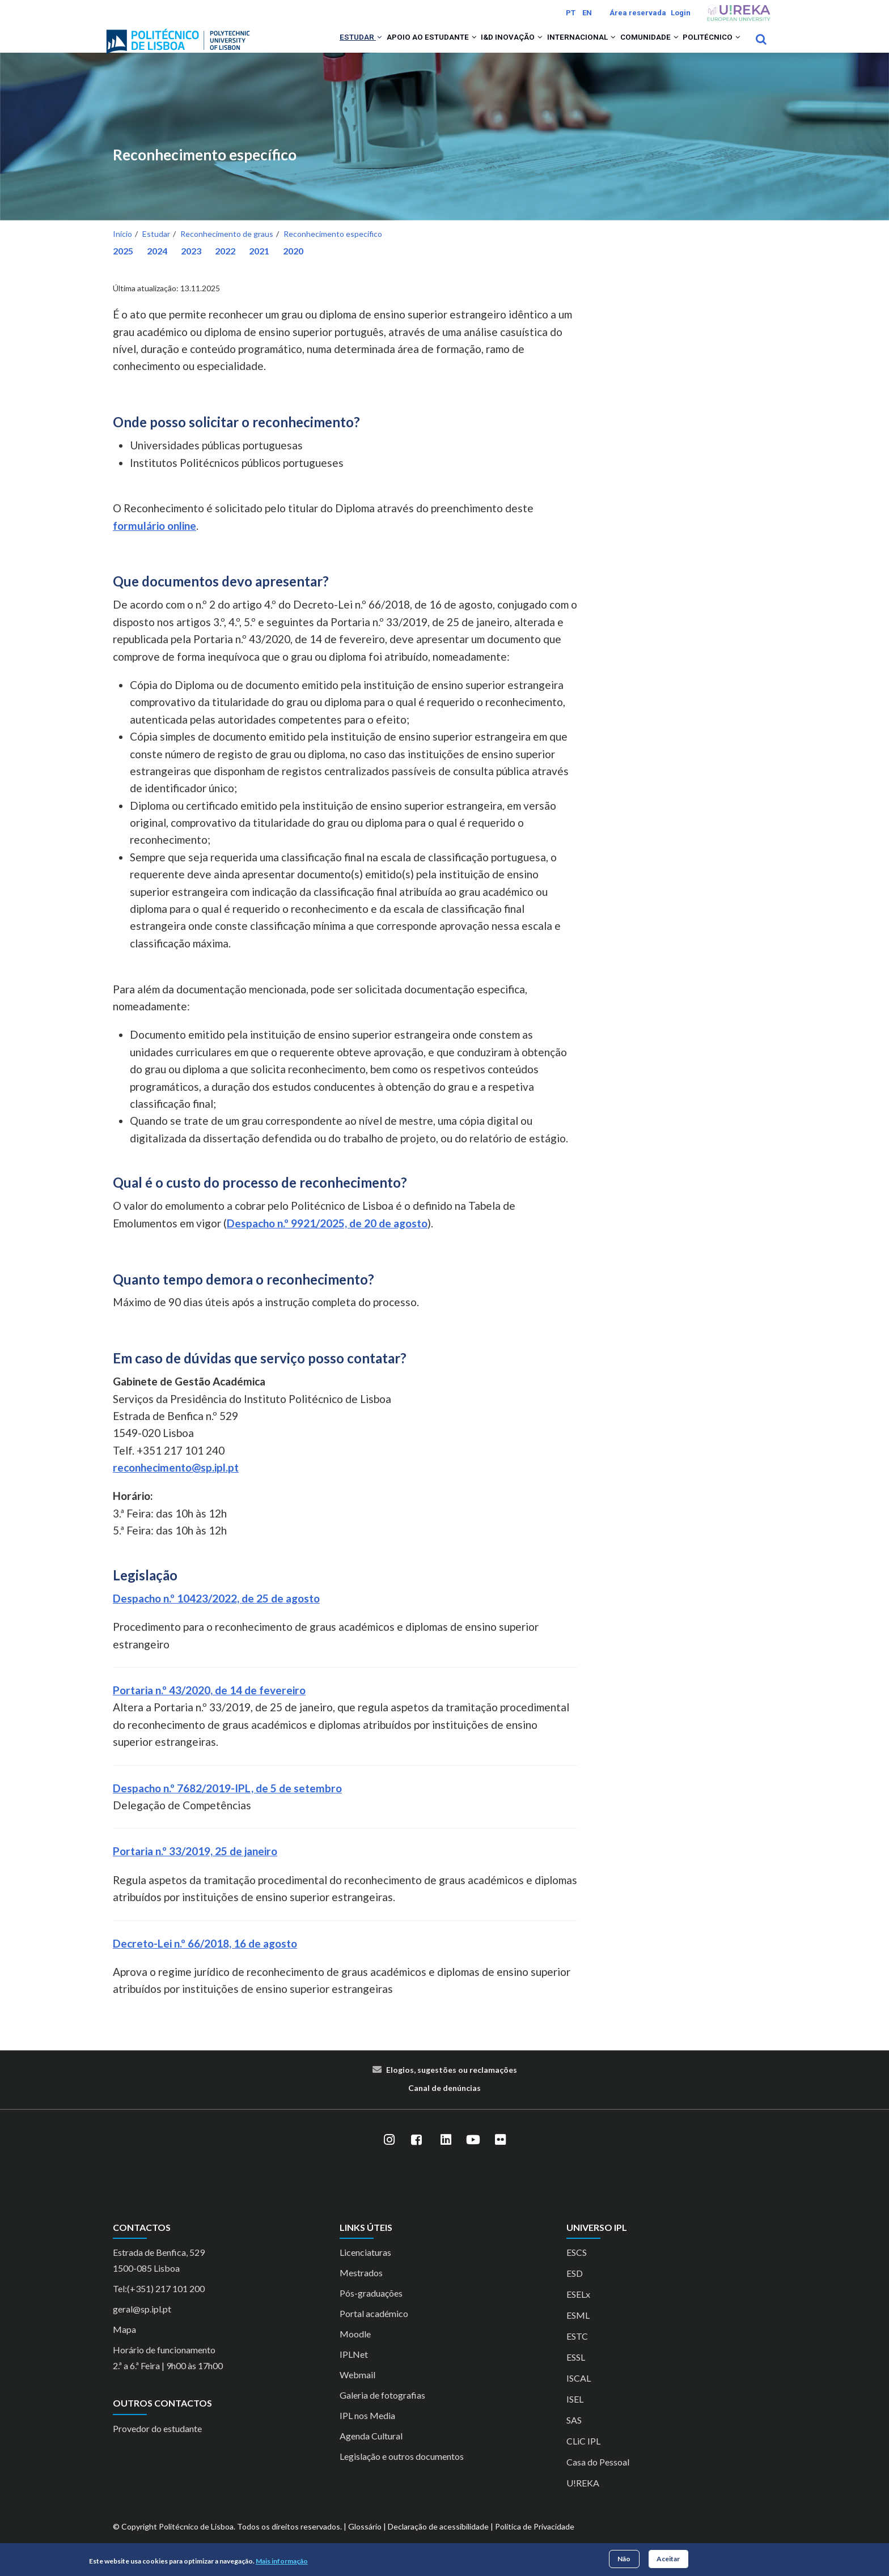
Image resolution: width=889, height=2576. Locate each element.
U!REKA (582, 2498)
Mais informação (282, 2561)
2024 (157, 265)
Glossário (365, 2542)
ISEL (574, 2414)
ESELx (578, 2309)
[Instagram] (389, 2155)
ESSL (575, 2372)
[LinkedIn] (445, 2155)
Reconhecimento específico (205, 169)
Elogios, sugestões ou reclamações (451, 2084)
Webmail (357, 2389)
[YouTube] (472, 2155)
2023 (191, 265)
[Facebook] (416, 2155)
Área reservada (637, 12)
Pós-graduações (371, 2308)
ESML (578, 2330)
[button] (327, 46)
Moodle (355, 2349)
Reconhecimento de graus (226, 248)
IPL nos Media (367, 2430)
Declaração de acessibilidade (438, 2542)
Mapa (124, 2344)
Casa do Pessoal (597, 2477)
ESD (574, 2288)
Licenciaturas (365, 2267)
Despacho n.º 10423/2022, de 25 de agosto (216, 1612)
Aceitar (668, 2558)
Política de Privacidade (534, 2542)
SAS (574, 2435)
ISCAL (578, 2393)
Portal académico (374, 2328)
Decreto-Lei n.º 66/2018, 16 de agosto (205, 1958)
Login (681, 12)
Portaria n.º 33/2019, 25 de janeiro (195, 1866)
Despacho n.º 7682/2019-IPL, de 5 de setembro (227, 1802)
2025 (123, 265)
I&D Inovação (478, 46)
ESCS (576, 2267)
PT (570, 12)
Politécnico (706, 46)
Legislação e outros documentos (402, 2471)
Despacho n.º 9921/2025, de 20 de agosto (327, 1237)
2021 (259, 265)
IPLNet (354, 2369)
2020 (293, 265)
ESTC (577, 2351)
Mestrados (361, 2287)
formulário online (154, 540)
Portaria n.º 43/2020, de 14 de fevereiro (209, 1704)
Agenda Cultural (371, 2451)
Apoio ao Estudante (388, 46)
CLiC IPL (583, 2456)
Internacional (556, 46)
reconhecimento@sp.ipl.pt (176, 1482)
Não (623, 2558)
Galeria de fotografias (382, 2410)
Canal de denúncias (444, 2102)
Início (122, 248)
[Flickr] (500, 2155)
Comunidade (633, 46)
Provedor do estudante (157, 2443)
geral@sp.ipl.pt (142, 2324)
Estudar (307, 46)
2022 (225, 265)
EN (587, 12)
